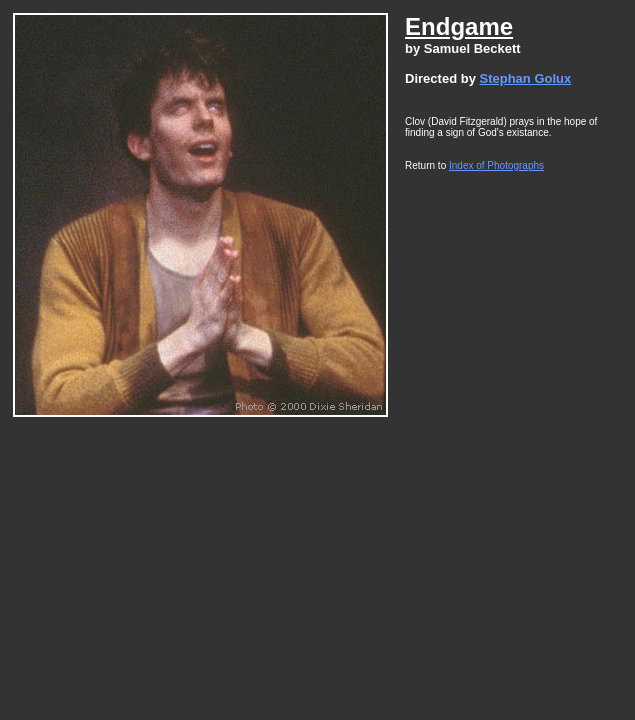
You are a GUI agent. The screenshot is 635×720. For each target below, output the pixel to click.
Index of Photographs (496, 165)
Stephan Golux (525, 78)
